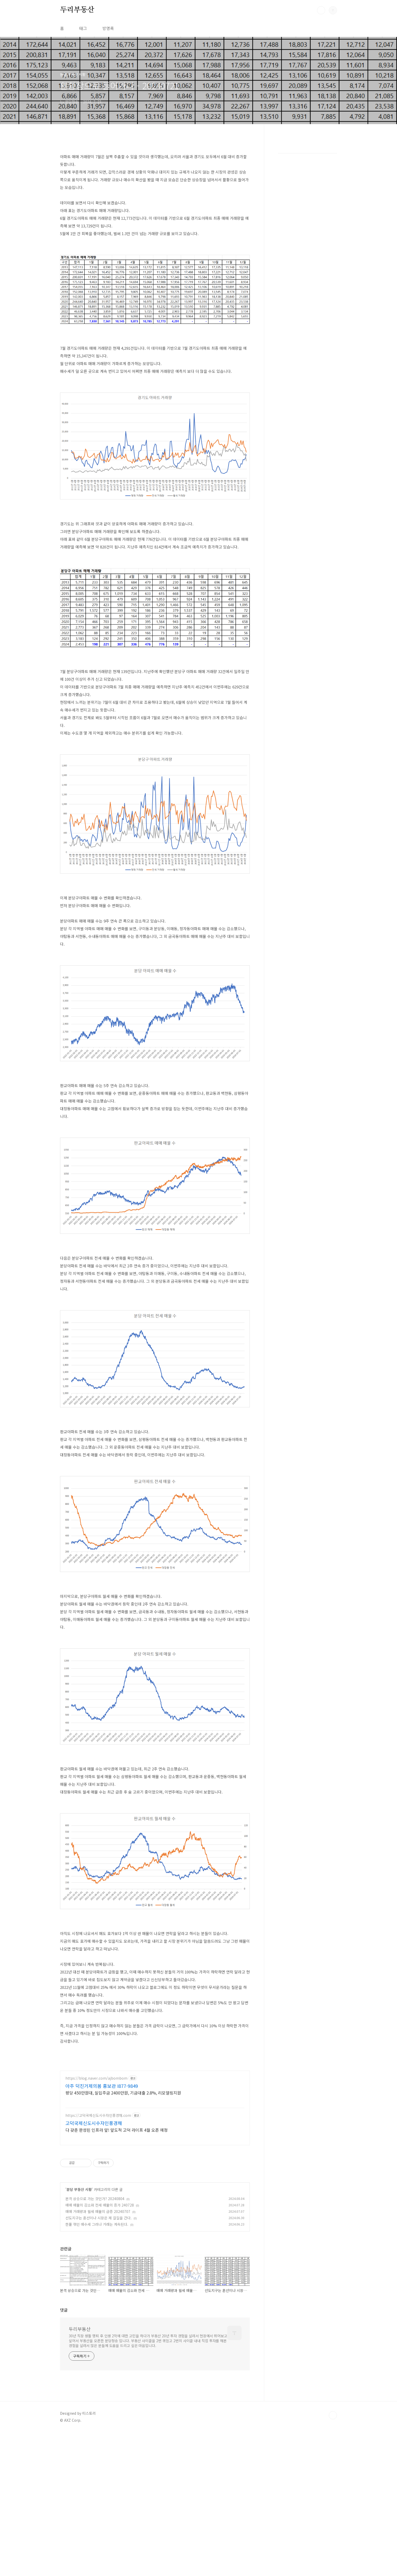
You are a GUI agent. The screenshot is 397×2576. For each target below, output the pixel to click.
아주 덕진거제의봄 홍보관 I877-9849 (101, 2157)
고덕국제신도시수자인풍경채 (93, 2195)
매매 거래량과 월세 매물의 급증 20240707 (97, 2283)
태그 (83, 28)
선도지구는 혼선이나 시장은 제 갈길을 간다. (98, 2289)
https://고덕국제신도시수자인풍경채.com (98, 2187)
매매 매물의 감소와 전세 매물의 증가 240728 (99, 2276)
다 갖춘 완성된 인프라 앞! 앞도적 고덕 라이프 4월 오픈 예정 (116, 2201)
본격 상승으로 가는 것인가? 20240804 (94, 2270)
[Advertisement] (155, 2101)
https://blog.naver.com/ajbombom (96, 2150)
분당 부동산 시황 (79, 2261)
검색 (321, 10)
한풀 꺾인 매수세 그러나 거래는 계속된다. (96, 2296)
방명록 (108, 28)
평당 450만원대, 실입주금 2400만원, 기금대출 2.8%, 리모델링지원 (123, 2164)
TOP (333, 2487)
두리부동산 (77, 10)
